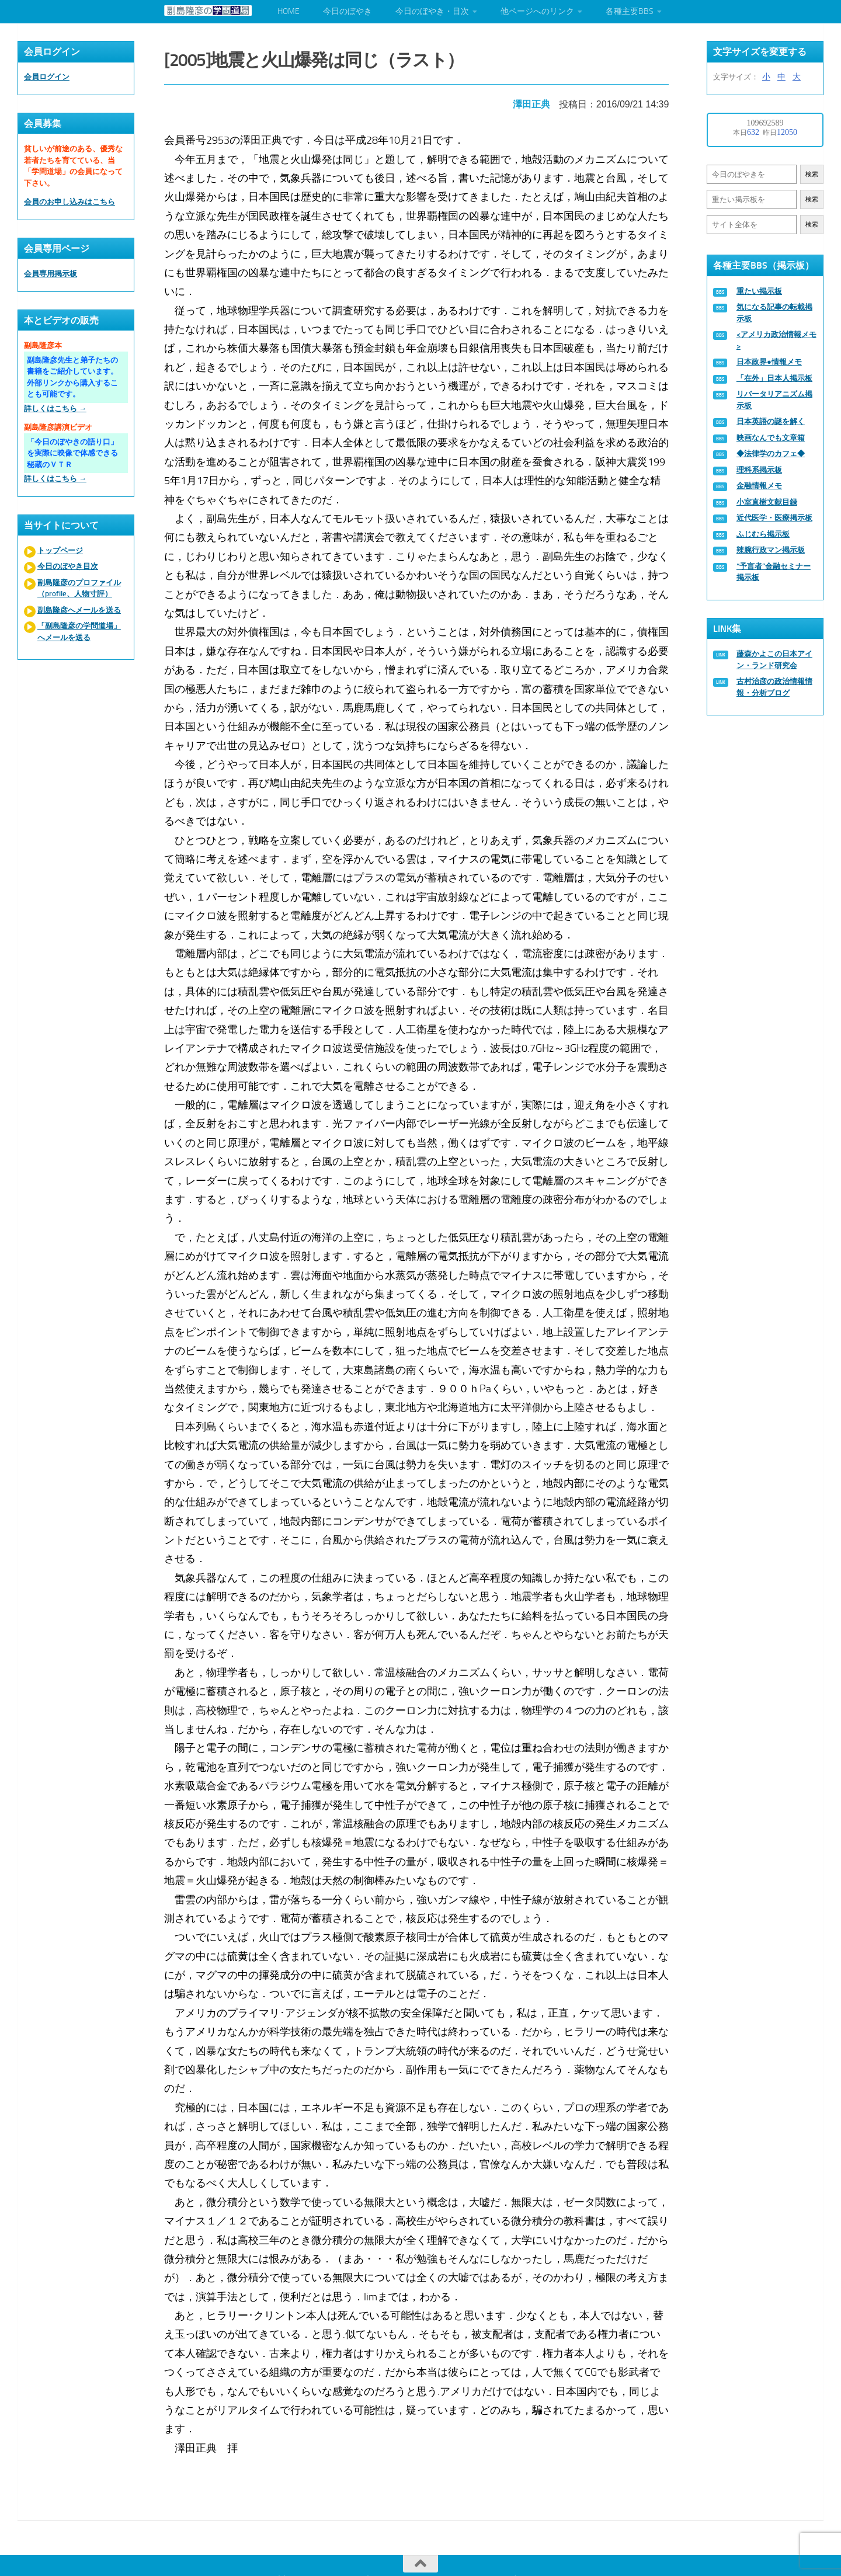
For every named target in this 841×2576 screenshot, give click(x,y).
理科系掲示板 (759, 469)
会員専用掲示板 (50, 273)
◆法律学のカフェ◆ (770, 453)
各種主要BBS (630, 11)
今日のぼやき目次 (67, 566)
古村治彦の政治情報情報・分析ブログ (774, 687)
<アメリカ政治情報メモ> (776, 340)
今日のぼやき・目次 (432, 11)
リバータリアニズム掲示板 (774, 400)
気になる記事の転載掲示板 (774, 313)
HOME (288, 11)
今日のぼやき (347, 11)
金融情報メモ (759, 485)
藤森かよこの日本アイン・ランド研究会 (774, 659)
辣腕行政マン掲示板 (770, 549)
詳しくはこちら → (55, 408)
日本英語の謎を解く (770, 421)
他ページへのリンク (537, 11)
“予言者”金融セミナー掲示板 (773, 572)
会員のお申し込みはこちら (69, 201)
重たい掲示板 (759, 291)
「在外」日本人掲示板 (774, 378)
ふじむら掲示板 (763, 534)
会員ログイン (46, 76)
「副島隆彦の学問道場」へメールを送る (79, 631)
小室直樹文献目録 (766, 502)
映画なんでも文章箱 (770, 437)
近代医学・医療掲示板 (774, 517)
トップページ (60, 550)
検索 (811, 174)
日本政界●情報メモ (769, 361)
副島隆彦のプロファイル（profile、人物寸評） (79, 588)
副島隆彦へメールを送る (79, 610)
